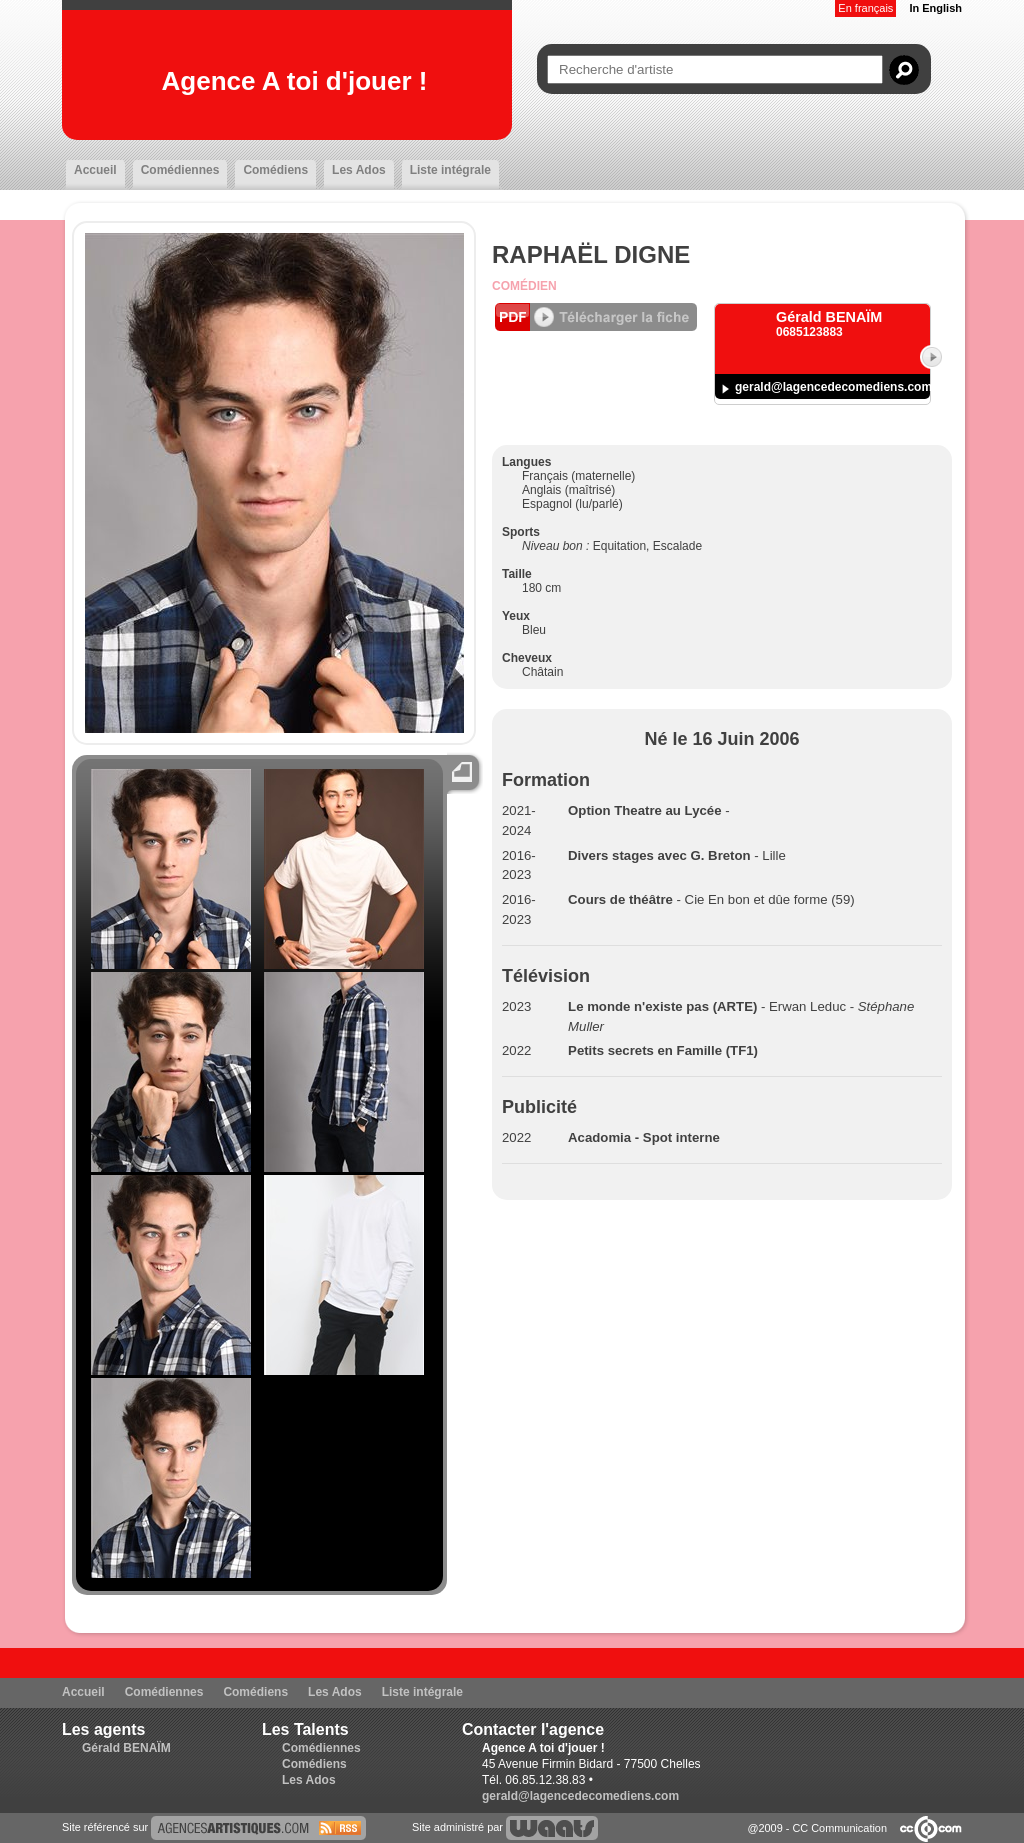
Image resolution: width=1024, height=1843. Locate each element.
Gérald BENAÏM (126, 1748)
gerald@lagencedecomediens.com (833, 387)
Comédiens (275, 170)
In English (935, 8)
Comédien (524, 286)
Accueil (95, 170)
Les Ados (359, 170)
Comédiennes (180, 170)
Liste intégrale (450, 170)
